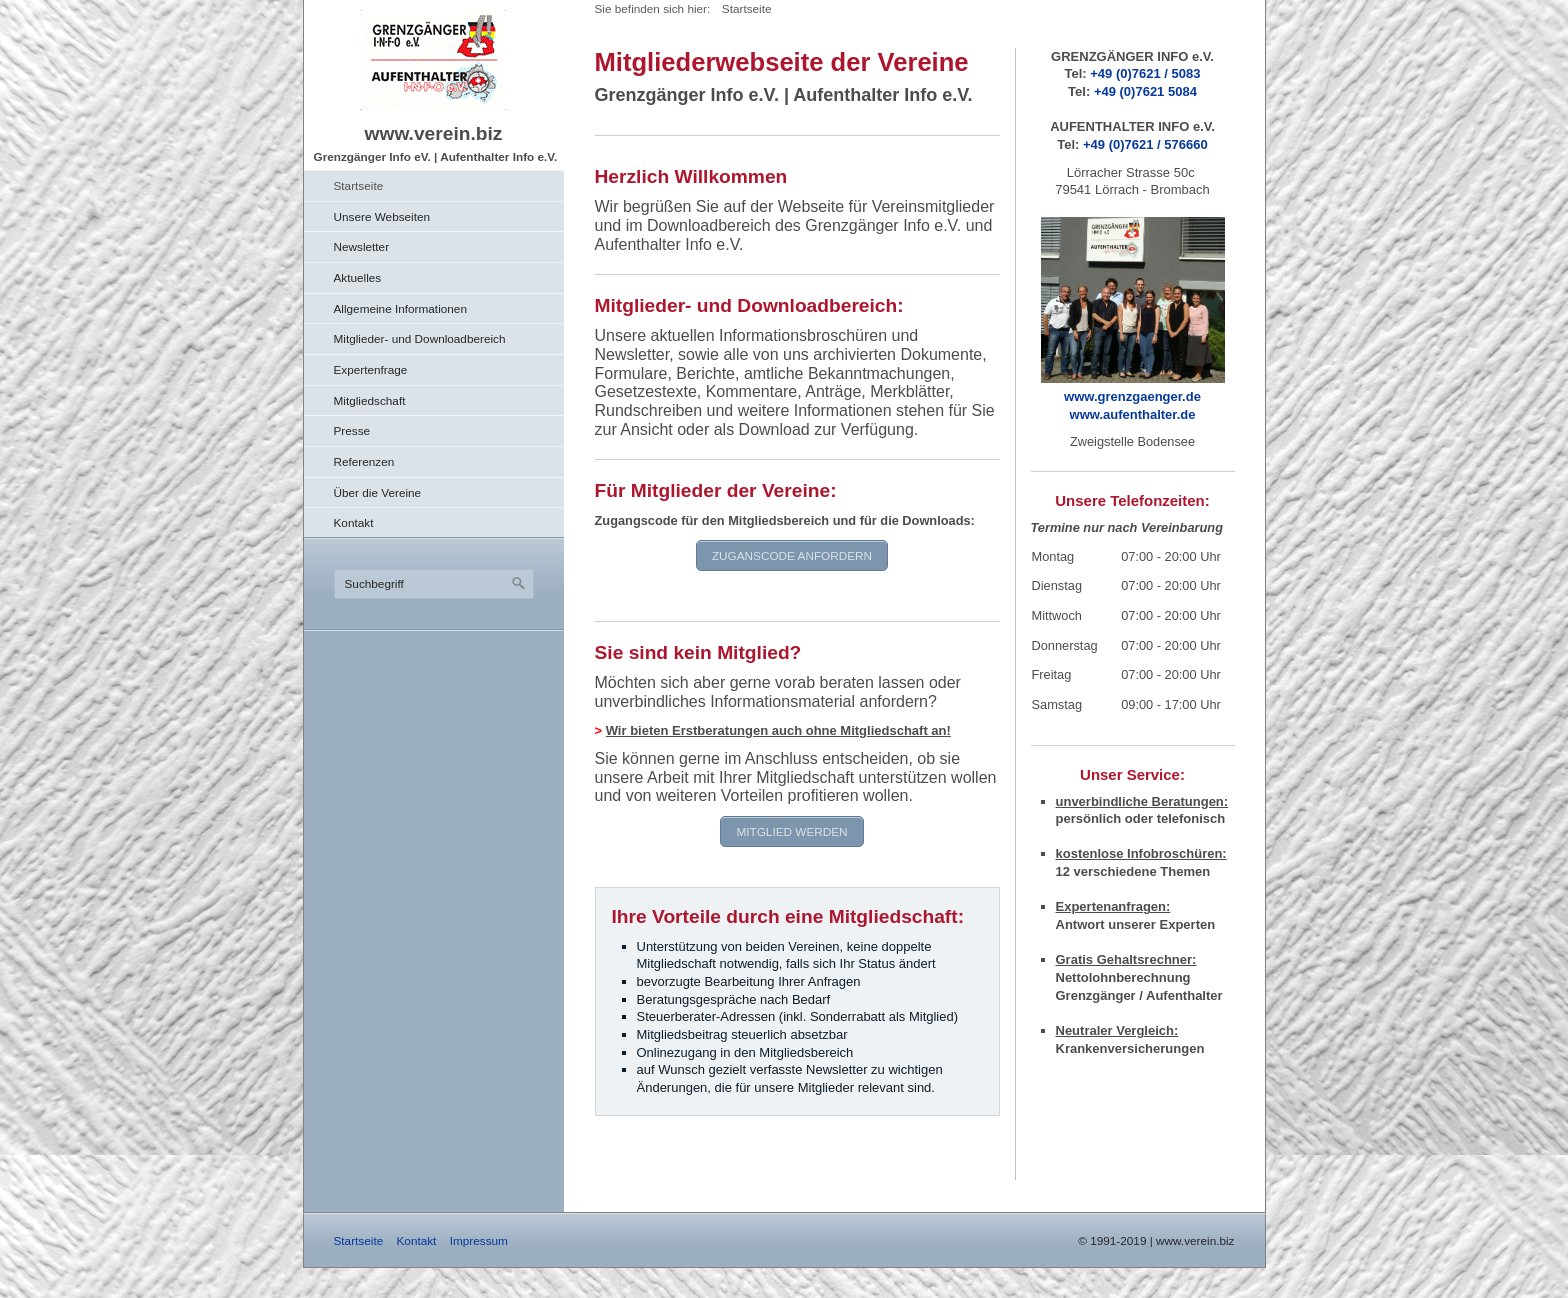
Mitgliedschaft (370, 400)
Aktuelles (358, 277)
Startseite (359, 185)
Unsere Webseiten (382, 216)
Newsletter (362, 246)
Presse (352, 430)
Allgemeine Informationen (400, 308)
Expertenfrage (371, 369)
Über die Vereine (378, 492)
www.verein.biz (434, 133)
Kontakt (354, 522)
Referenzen (364, 461)
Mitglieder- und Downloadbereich (420, 338)
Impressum (479, 1240)
